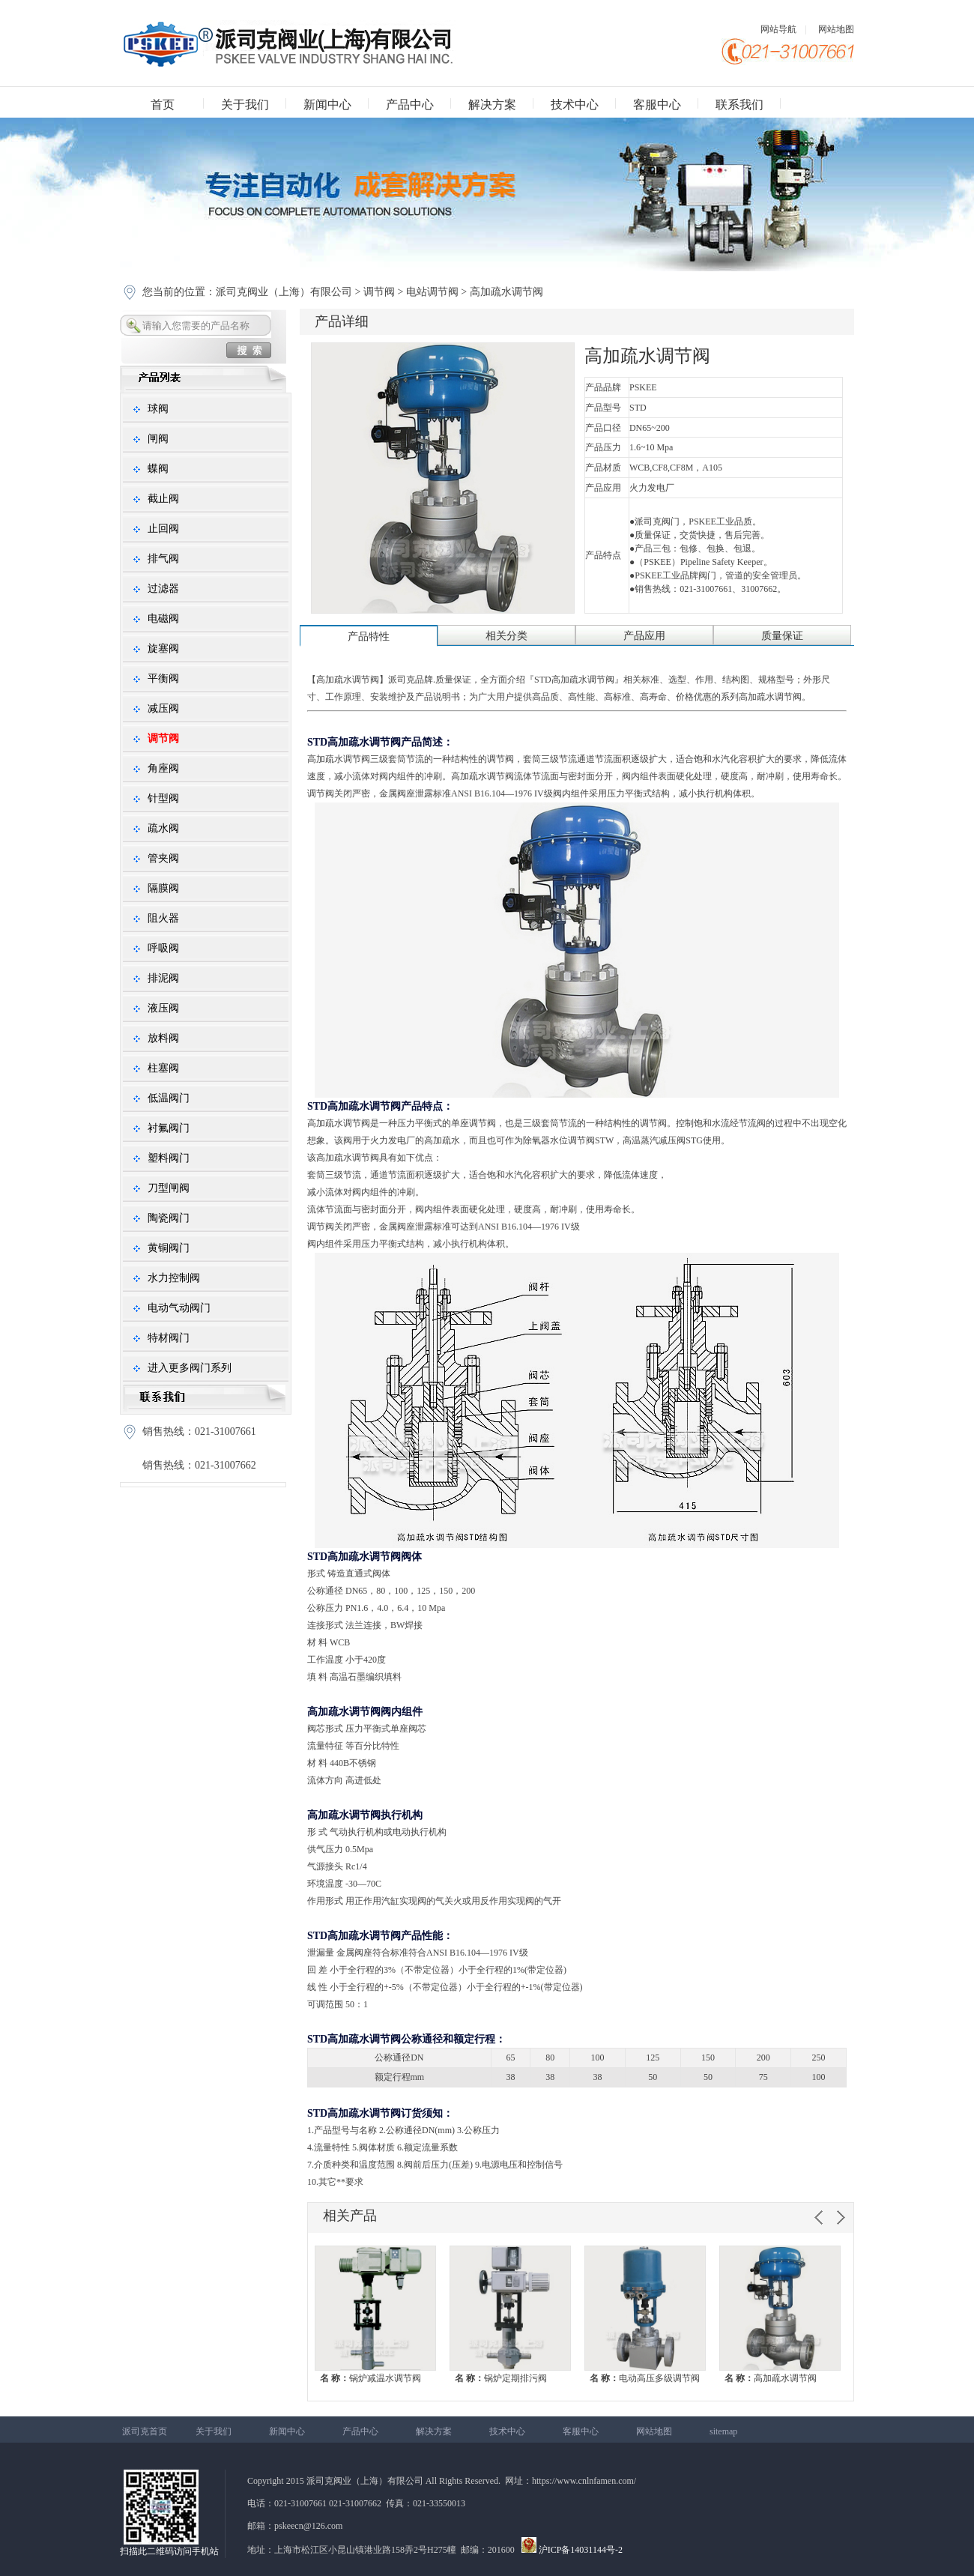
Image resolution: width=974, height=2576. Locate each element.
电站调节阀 (432, 291)
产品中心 (410, 104)
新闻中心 (327, 104)
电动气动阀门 (179, 1307)
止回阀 (163, 528)
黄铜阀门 (169, 1248)
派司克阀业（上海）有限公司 (285, 291)
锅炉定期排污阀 (501, 2378)
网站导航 (778, 29)
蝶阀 (158, 468)
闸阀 (158, 438)
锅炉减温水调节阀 (370, 2378)
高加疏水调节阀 (771, 2378)
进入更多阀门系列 (190, 1367)
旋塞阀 (163, 648)
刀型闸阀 (169, 1188)
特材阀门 (169, 1337)
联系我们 (739, 104)
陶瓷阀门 (169, 1218)
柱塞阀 (163, 1068)
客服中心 (657, 104)
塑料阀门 (169, 1158)
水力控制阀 (174, 1278)
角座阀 (163, 768)
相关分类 (506, 635)
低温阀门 (169, 1098)
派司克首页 (144, 2431)
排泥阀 (163, 978)
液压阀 (163, 1008)
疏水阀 (163, 828)
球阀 (158, 408)
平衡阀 (163, 678)
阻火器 (163, 918)
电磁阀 (163, 618)
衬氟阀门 (169, 1128)
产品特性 (369, 636)
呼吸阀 (163, 948)
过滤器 (163, 588)
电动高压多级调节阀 (645, 2378)
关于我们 (245, 104)
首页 (163, 104)
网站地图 (836, 29)
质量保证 (782, 635)
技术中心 (575, 104)
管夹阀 (163, 858)
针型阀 (163, 798)
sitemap (723, 2431)
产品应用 (644, 635)
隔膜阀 (163, 888)
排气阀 (163, 558)
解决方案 (492, 104)
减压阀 (163, 708)
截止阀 (163, 498)
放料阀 (163, 1038)
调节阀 (379, 291)
